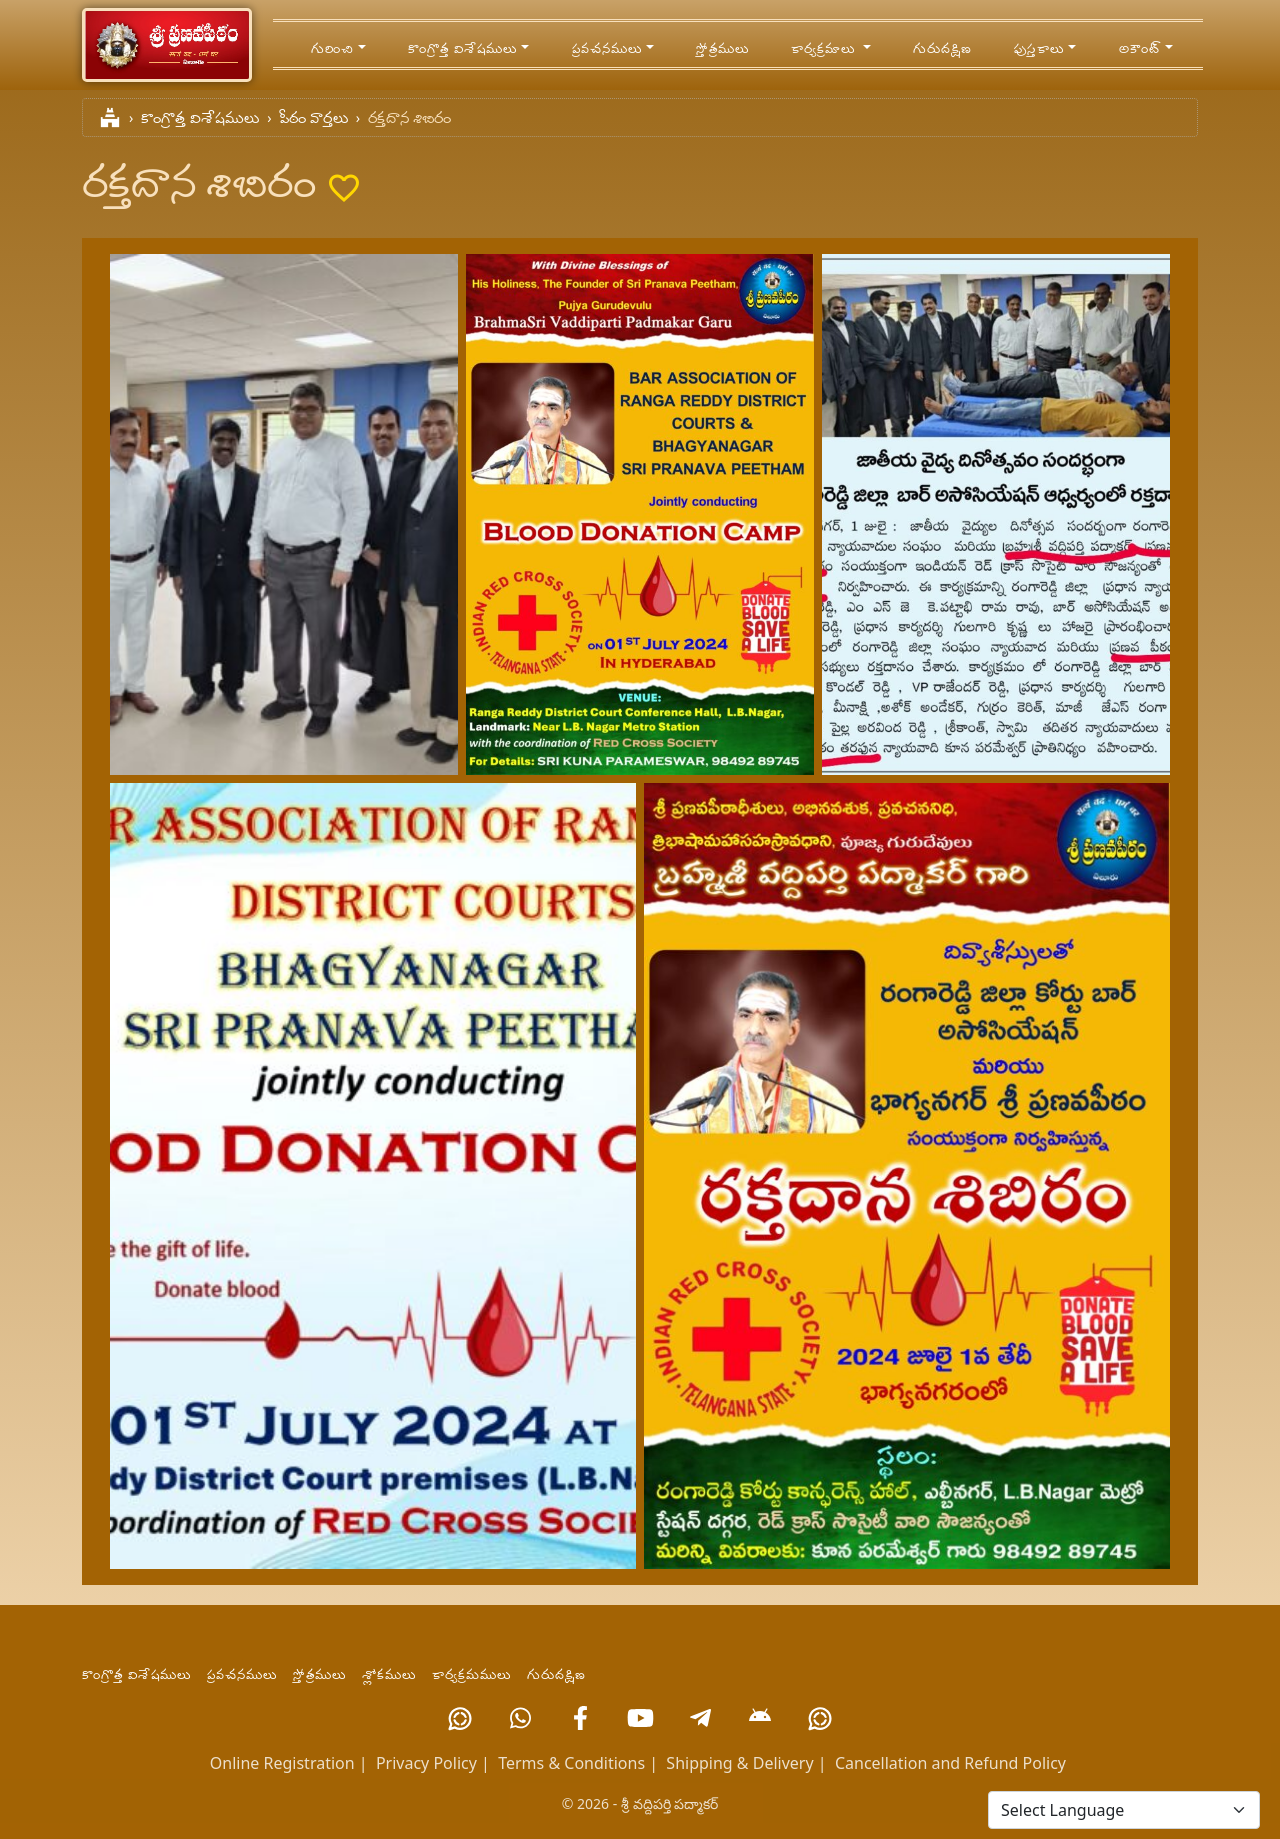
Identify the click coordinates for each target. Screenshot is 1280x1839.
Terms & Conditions (571, 1763)
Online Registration (282, 1763)
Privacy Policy (426, 1763)
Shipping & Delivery (739, 1763)
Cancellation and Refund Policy (950, 1763)
